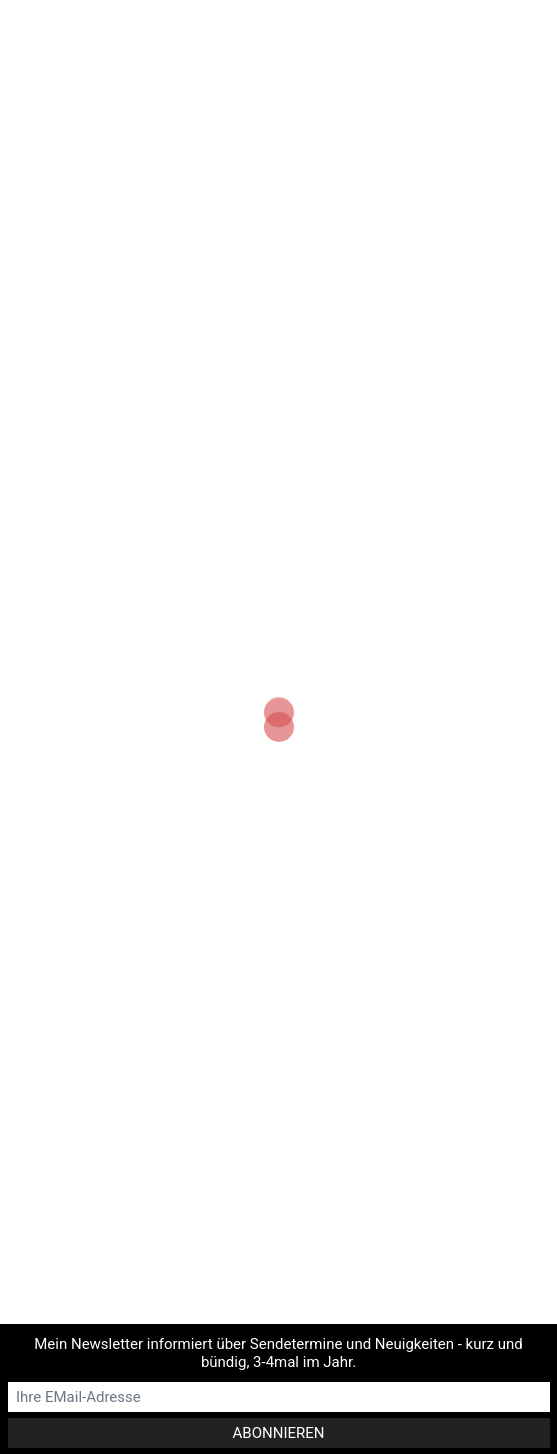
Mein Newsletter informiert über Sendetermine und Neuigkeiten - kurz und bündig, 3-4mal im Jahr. (278, 1353)
